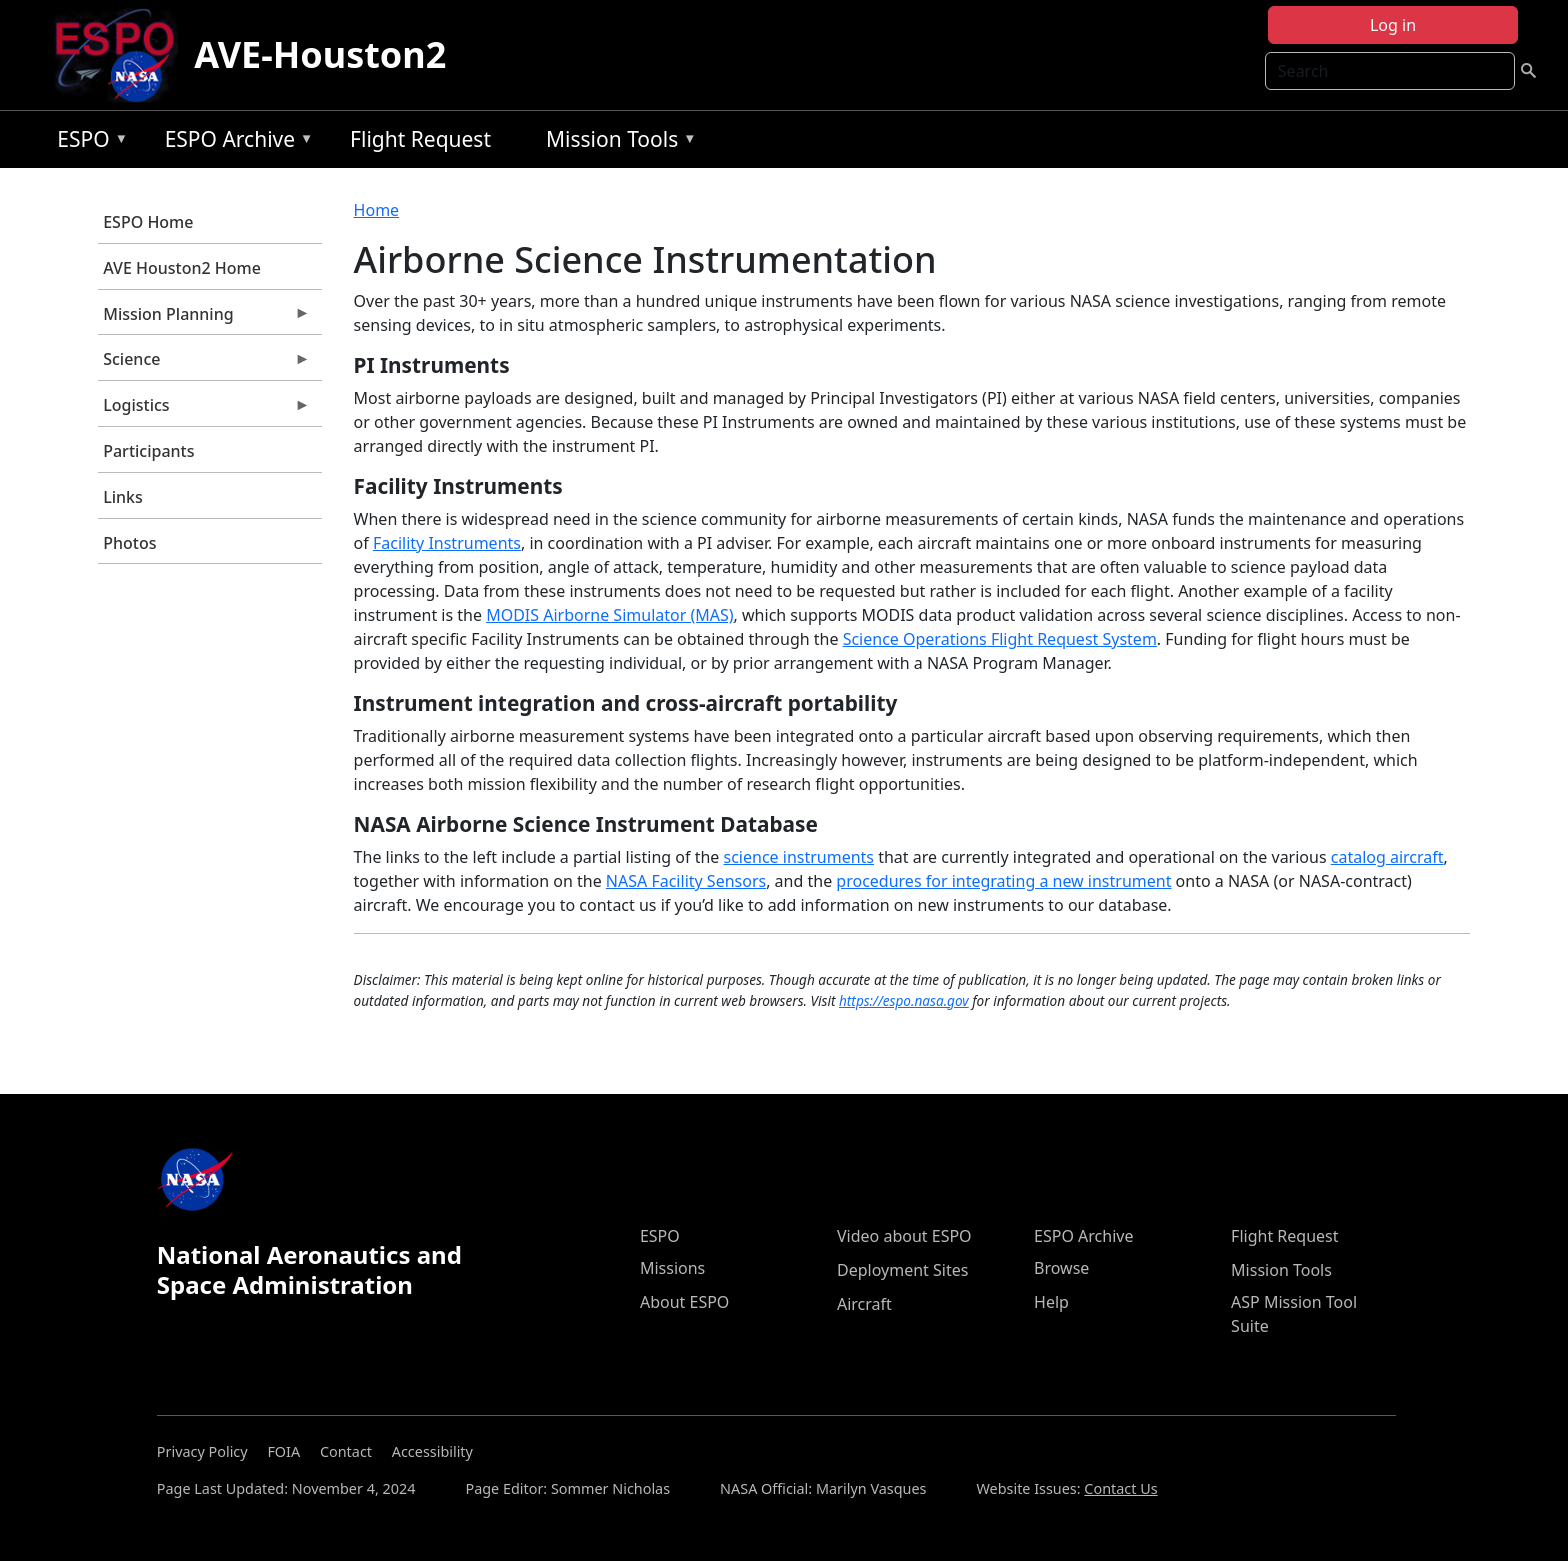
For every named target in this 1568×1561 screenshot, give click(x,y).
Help (1051, 1302)
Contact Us (1120, 1488)
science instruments (799, 857)
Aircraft (864, 1304)
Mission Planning (204, 319)
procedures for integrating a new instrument (1003, 881)
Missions (672, 1268)
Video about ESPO (904, 1236)
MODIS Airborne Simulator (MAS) (609, 615)
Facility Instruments (447, 543)
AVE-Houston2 (320, 54)
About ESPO (684, 1302)
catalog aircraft (1387, 857)
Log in (1393, 25)
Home (377, 210)
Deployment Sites (902, 1270)
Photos (129, 543)
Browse (1061, 1268)
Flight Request (420, 139)
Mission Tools (616, 142)
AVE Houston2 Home (182, 268)
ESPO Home (148, 222)
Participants (148, 451)
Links (123, 497)
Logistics (204, 410)
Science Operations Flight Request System (1000, 639)
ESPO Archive (234, 142)
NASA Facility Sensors (686, 881)
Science (204, 364)
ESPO (87, 142)
